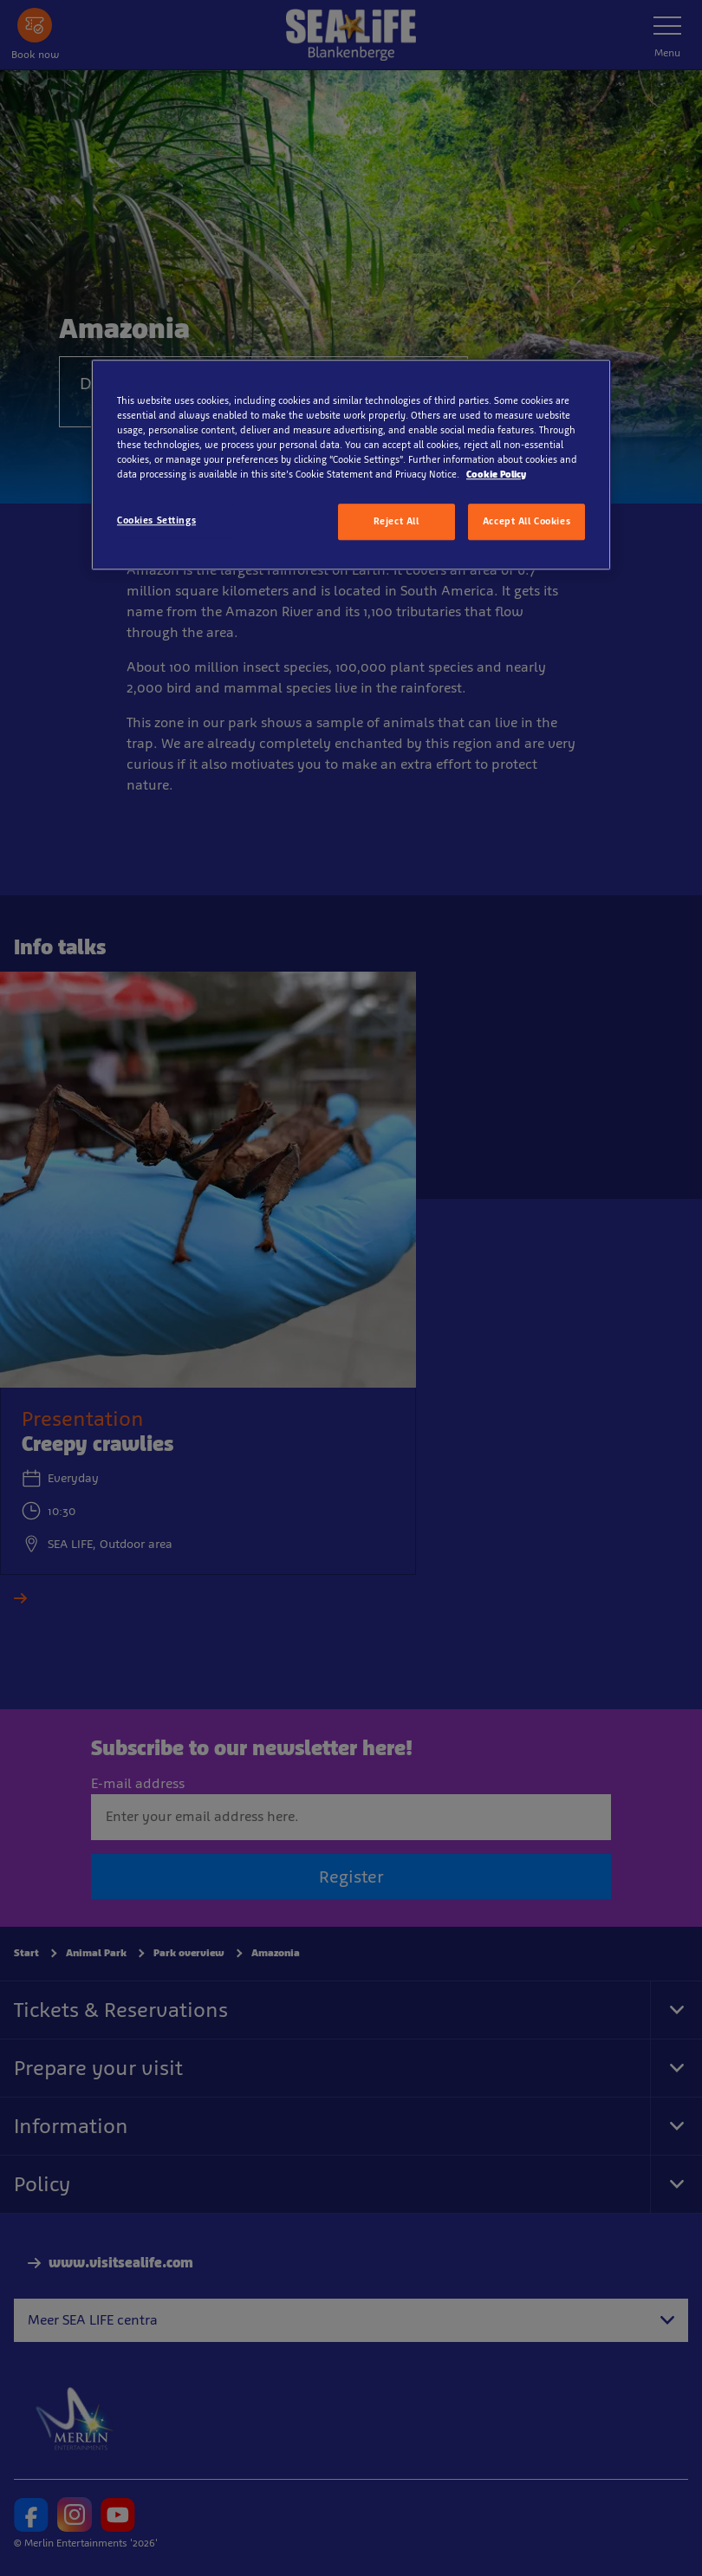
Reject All (396, 521)
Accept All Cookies (526, 521)
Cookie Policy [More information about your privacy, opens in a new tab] (496, 474)
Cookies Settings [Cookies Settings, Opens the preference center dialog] (156, 520)
